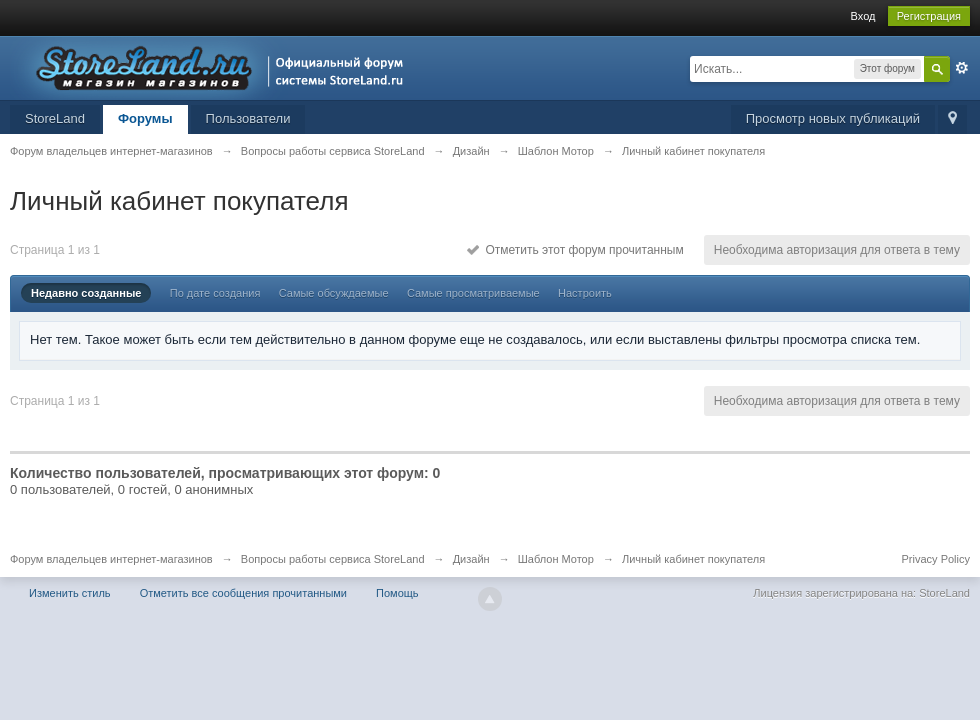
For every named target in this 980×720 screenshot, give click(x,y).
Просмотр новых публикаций (833, 118)
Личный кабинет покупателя (693, 559)
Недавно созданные (86, 293)
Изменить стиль (70, 593)
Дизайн (471, 559)
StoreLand (55, 118)
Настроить (585, 293)
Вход (863, 16)
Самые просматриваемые (473, 293)
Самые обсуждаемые (334, 293)
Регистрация (929, 16)
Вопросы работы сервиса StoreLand (333, 559)
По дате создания (215, 293)
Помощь (397, 593)
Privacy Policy (936, 559)
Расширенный (962, 68)
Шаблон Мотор (556, 559)
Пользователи (248, 118)
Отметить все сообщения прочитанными (243, 593)
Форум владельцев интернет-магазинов (111, 559)
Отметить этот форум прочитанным (575, 250)
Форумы (145, 118)
